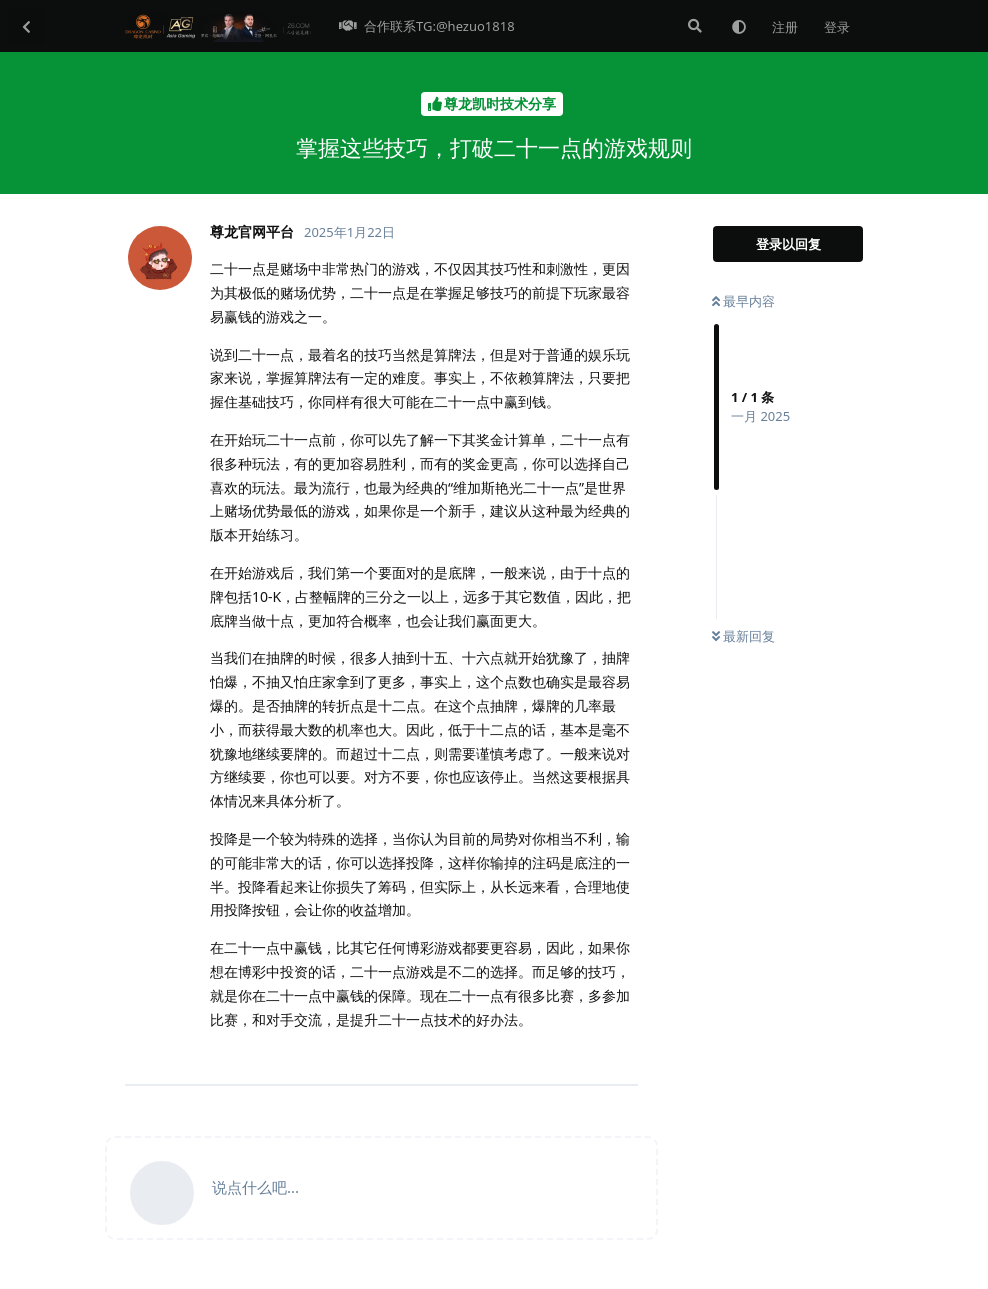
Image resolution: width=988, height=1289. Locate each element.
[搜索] (693, 26)
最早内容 (743, 301)
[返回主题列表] (26, 26)
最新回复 (743, 636)
